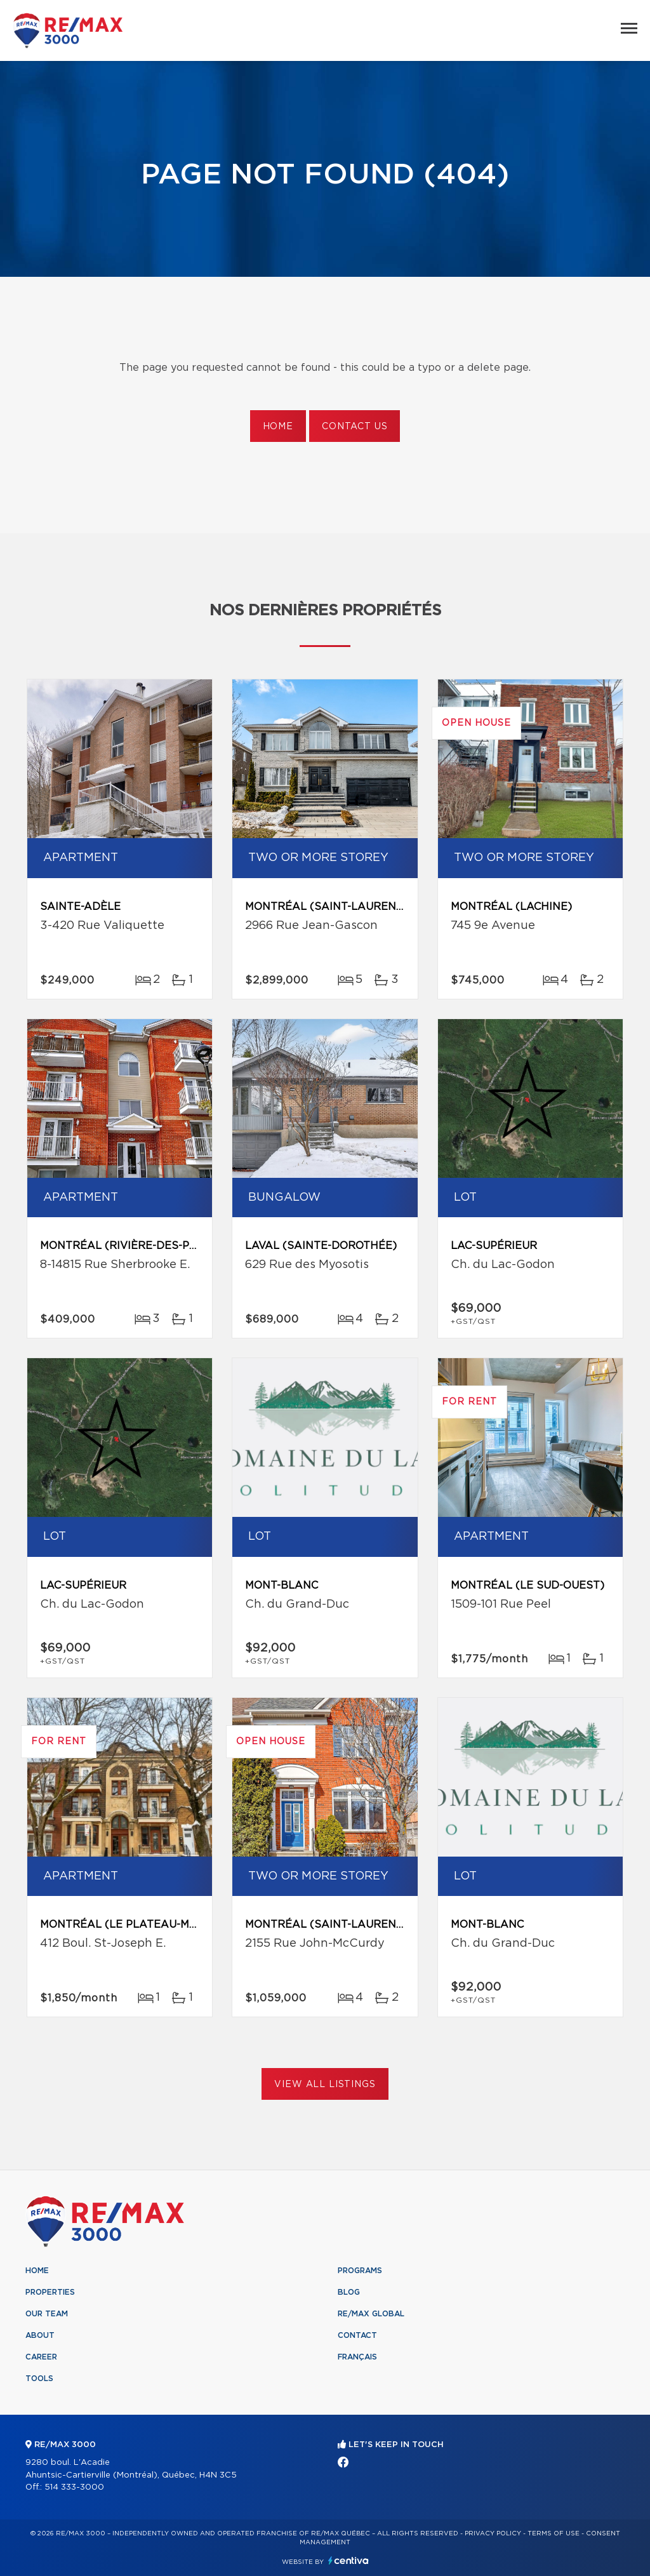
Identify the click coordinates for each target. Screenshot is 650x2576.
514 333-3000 (74, 2487)
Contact (357, 2335)
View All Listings (324, 2084)
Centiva (348, 2560)
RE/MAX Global (371, 2314)
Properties (50, 2292)
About (40, 2335)
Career (41, 2357)
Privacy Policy (493, 2533)
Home (278, 426)
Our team (46, 2314)
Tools (39, 2378)
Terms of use (553, 2533)
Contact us (354, 426)
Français (357, 2357)
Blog (349, 2292)
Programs (360, 2270)
